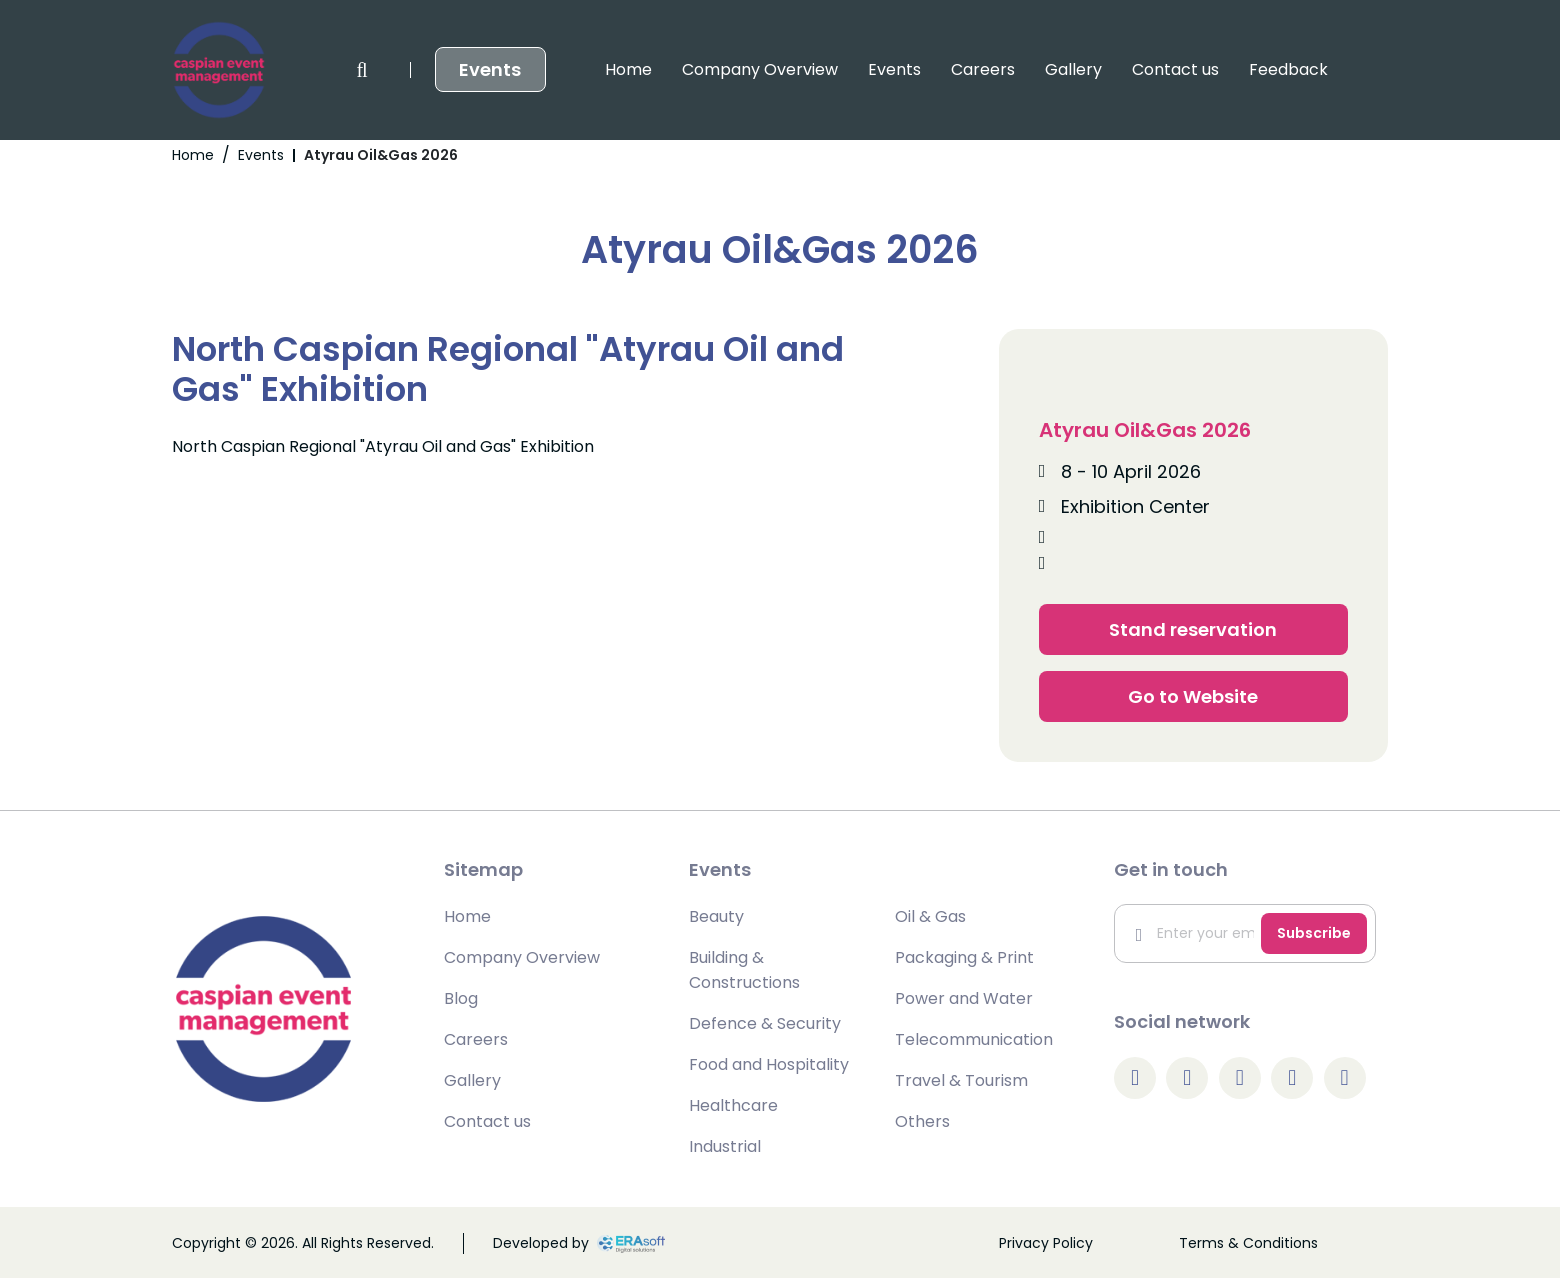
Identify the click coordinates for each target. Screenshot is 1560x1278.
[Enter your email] (1192, 933)
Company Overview (540, 69)
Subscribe (1314, 933)
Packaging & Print (964, 957)
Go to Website (1193, 696)
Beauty (716, 916)
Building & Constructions (744, 970)
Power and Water (964, 998)
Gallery (853, 69)
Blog (461, 998)
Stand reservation (1193, 629)
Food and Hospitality (769, 1064)
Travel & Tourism (961, 1080)
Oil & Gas (930, 916)
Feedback (1068, 69)
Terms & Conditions (1248, 1243)
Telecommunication (974, 1039)
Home (408, 69)
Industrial (725, 1146)
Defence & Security (765, 1023)
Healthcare (733, 1105)
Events (674, 69)
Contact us (955, 69)
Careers (763, 69)
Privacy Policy (1046, 1243)
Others (922, 1121)
